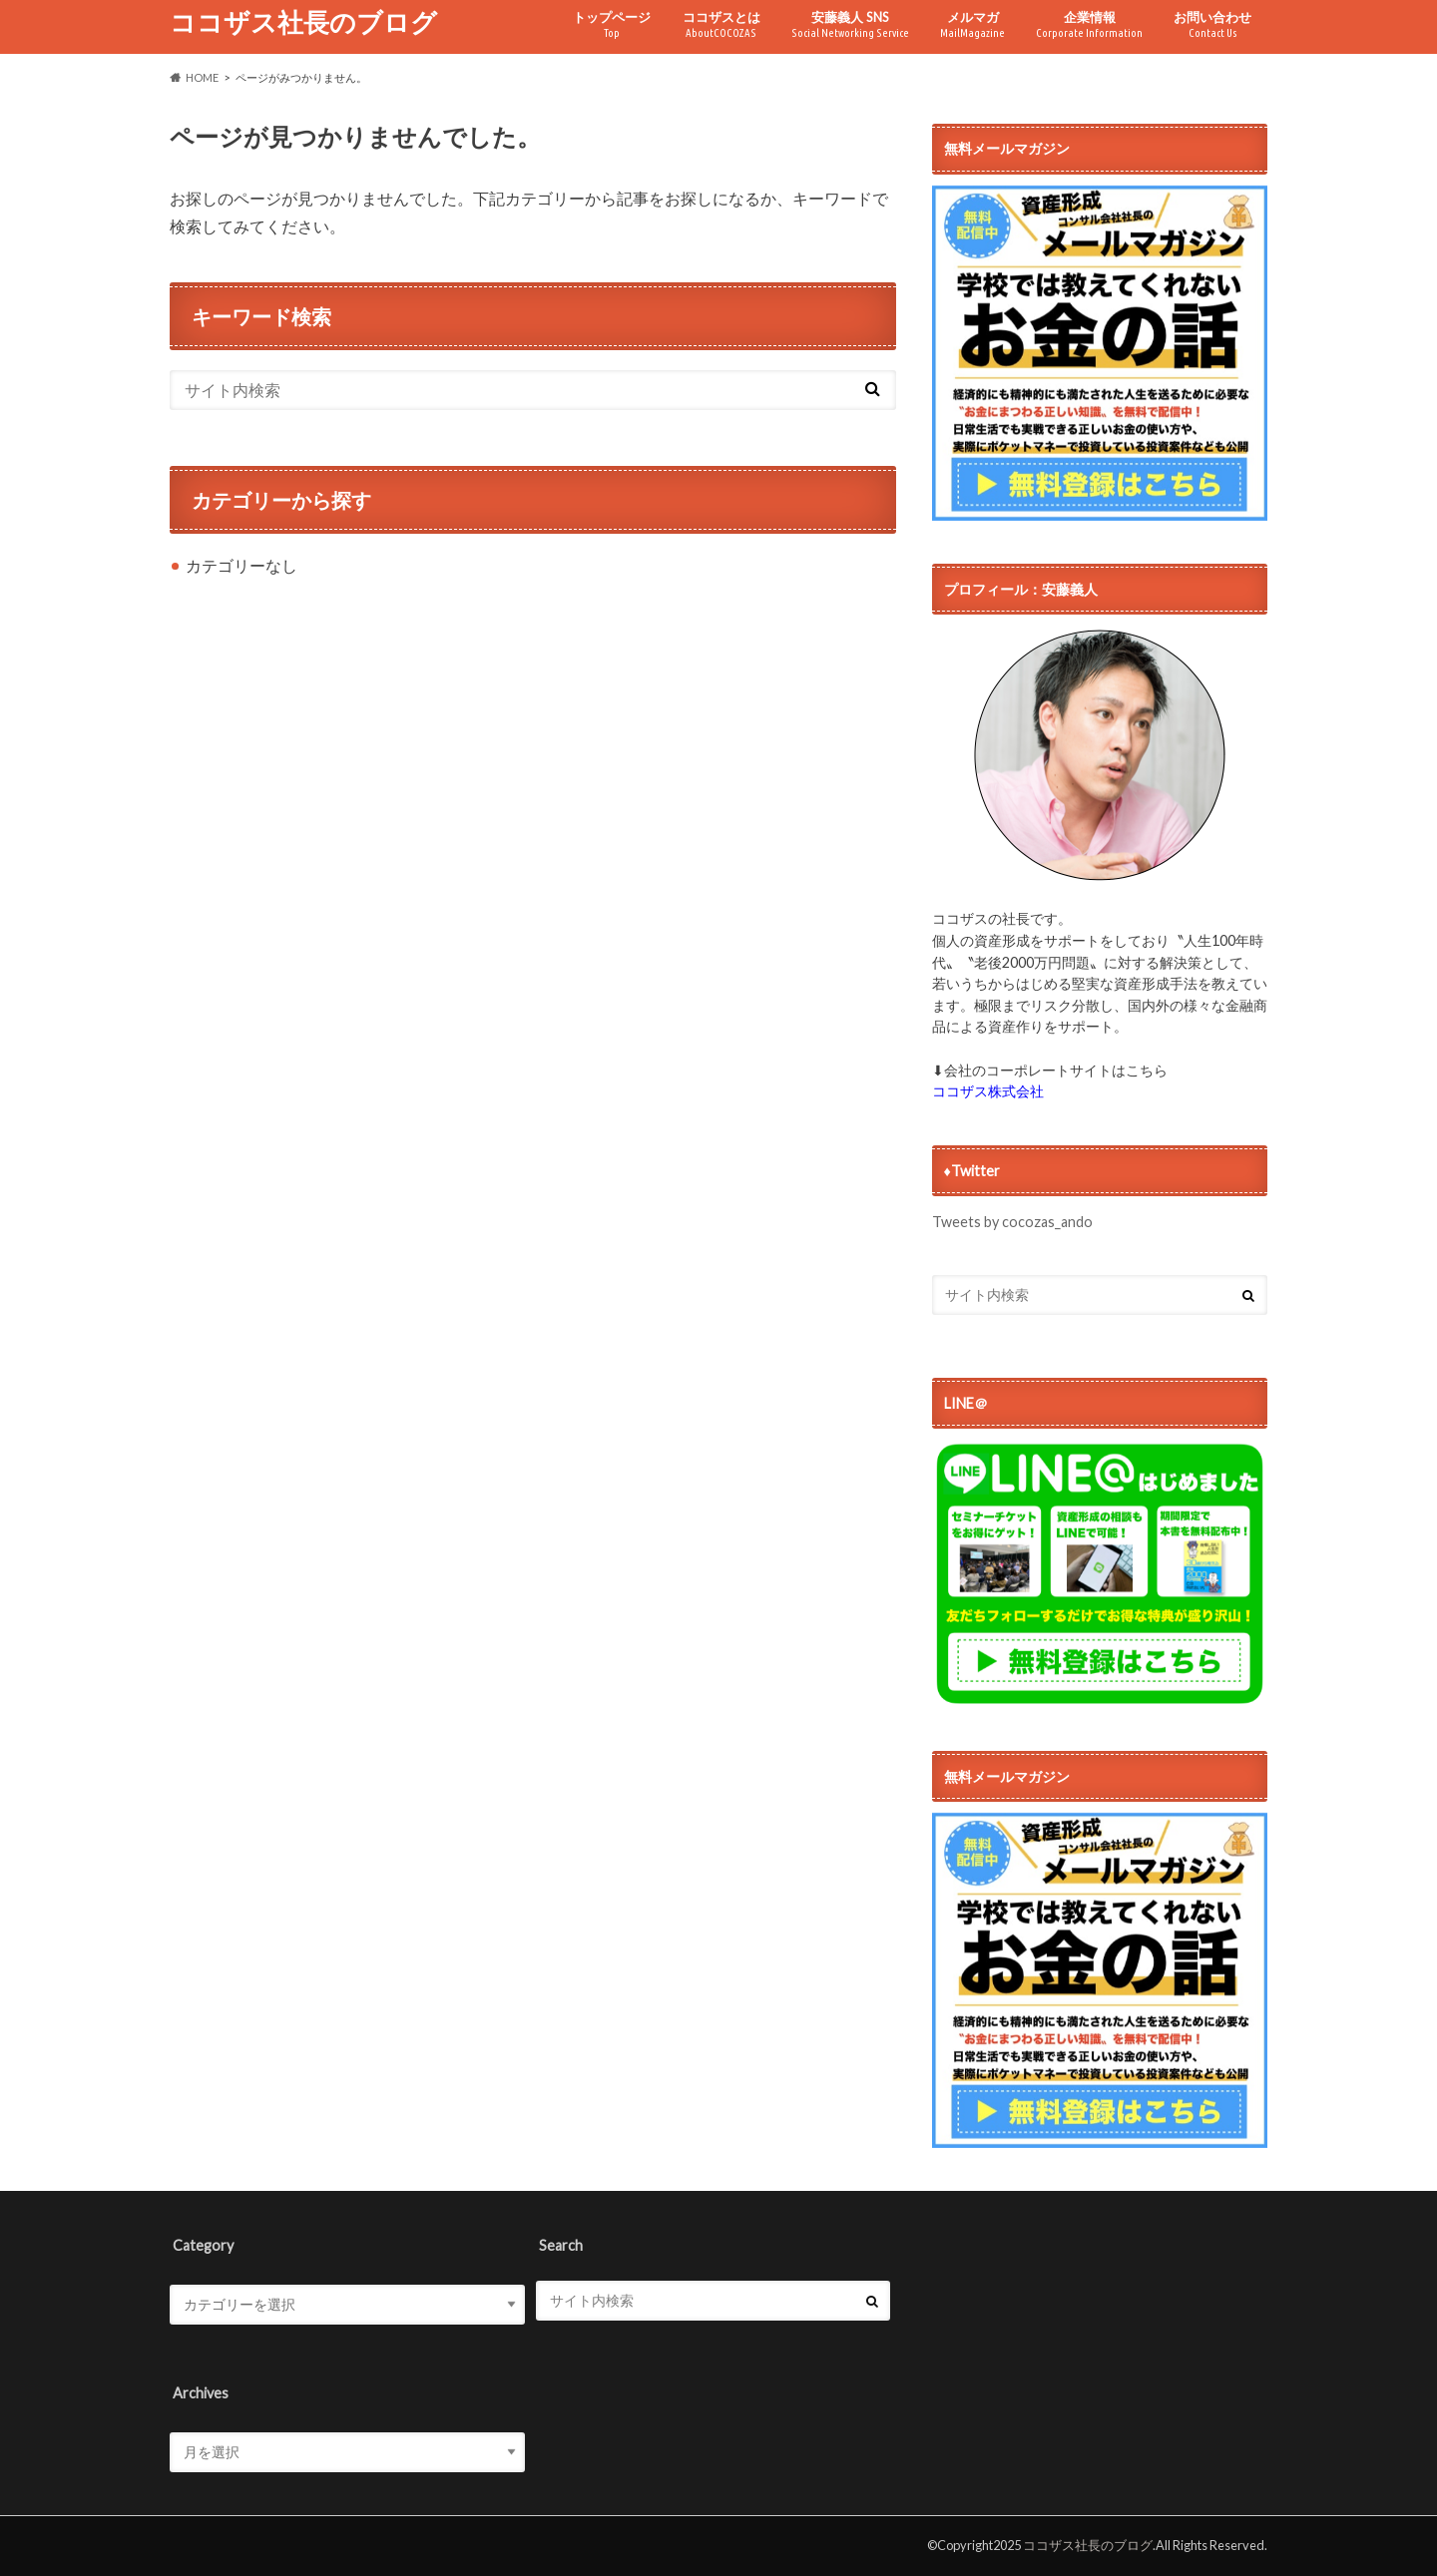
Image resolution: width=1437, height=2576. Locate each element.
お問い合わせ (1212, 24)
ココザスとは (721, 24)
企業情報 (1089, 24)
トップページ (612, 24)
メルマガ (972, 24)
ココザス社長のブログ (303, 22)
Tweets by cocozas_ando (1012, 1221)
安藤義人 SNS (850, 24)
